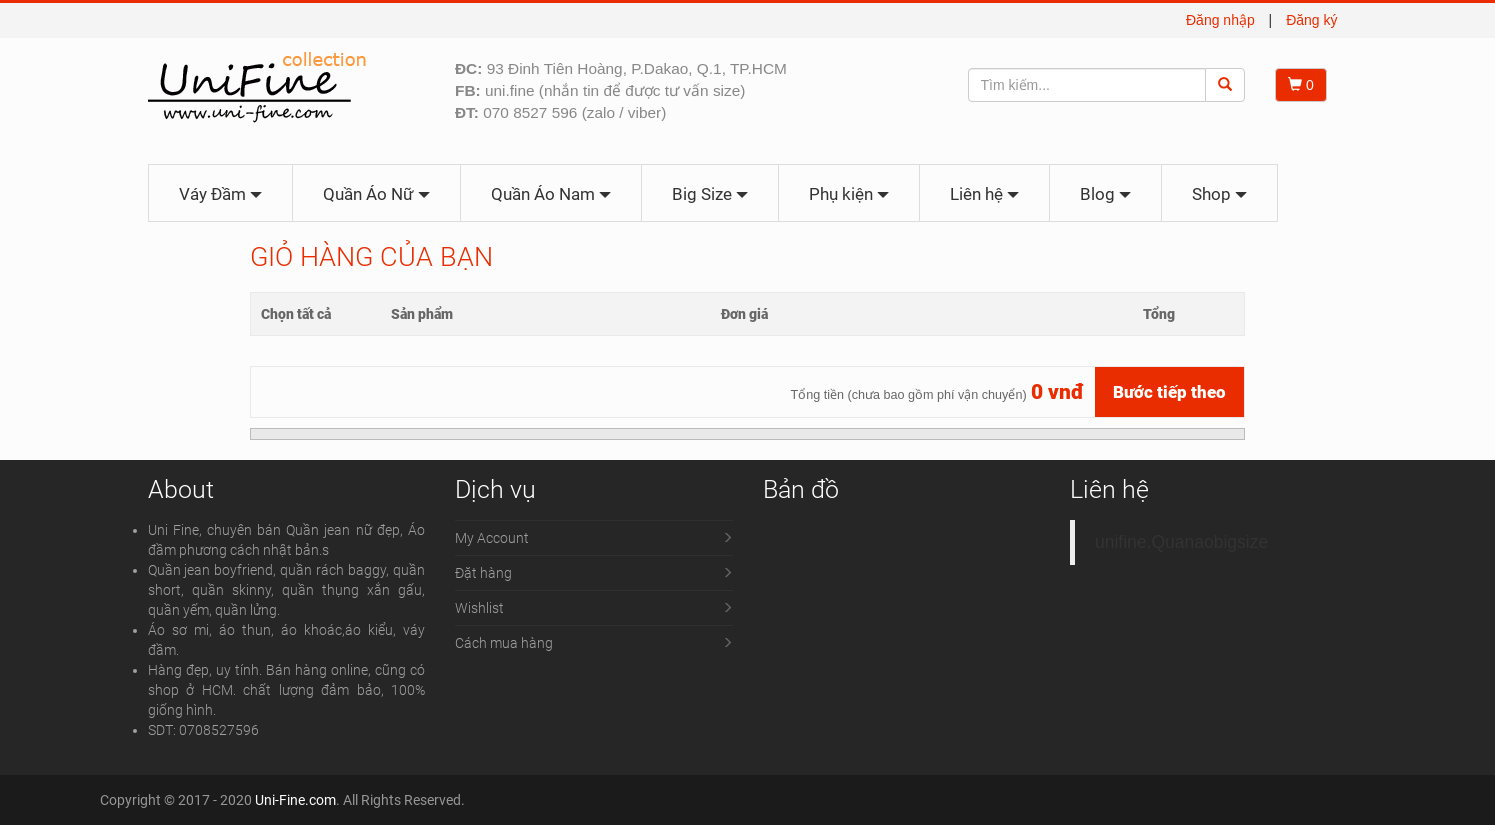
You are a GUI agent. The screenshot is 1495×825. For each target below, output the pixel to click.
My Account (492, 538)
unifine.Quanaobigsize (1181, 542)
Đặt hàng (483, 573)
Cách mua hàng (504, 643)
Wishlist (479, 608)
